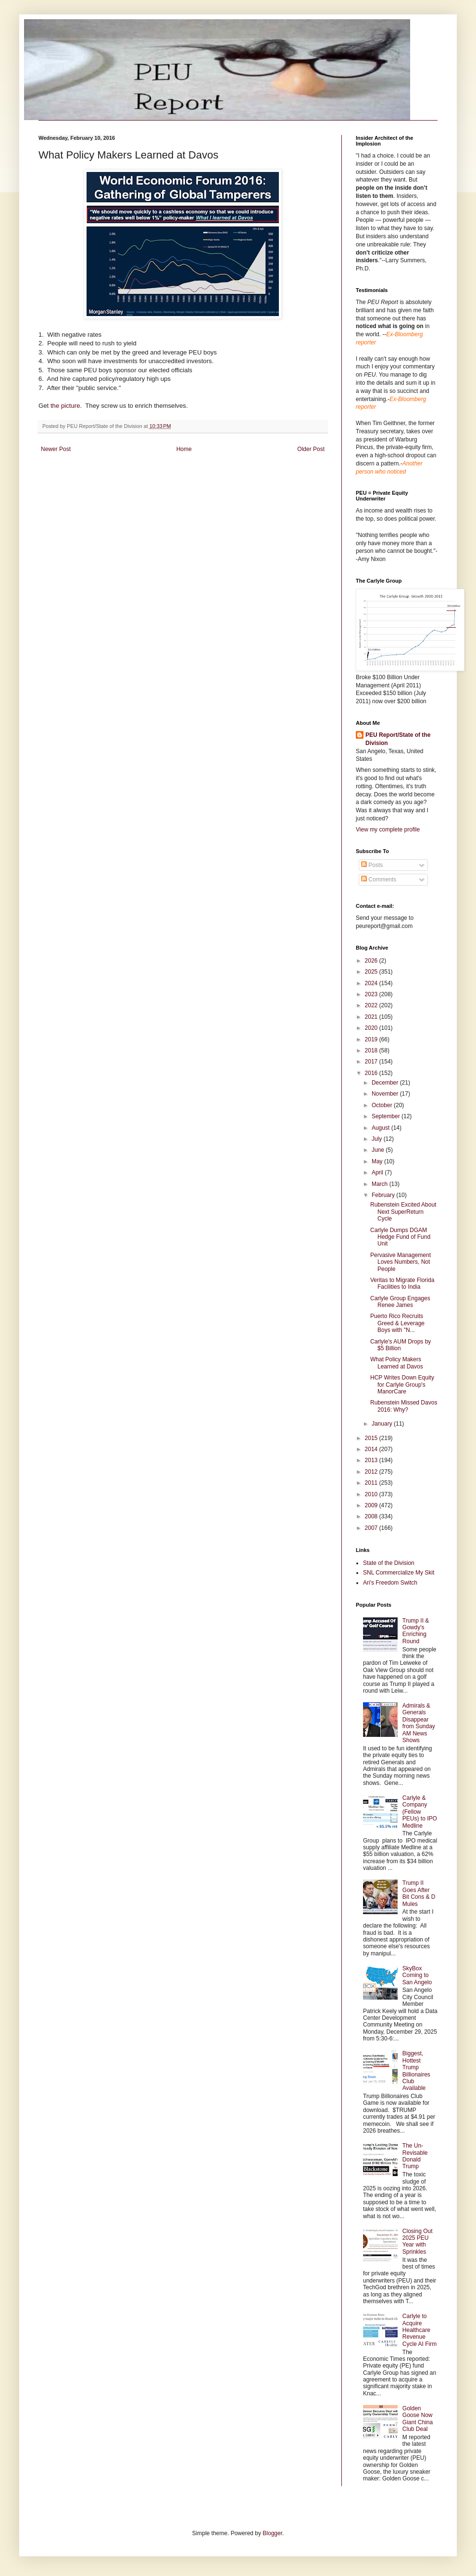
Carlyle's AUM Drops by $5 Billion (400, 1345)
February (384, 1195)
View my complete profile (388, 829)
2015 (372, 1438)
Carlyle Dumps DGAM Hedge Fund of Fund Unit (400, 1237)
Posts (372, 865)
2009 (372, 1505)
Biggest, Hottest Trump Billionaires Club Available (416, 2070)
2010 (372, 1494)
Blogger (272, 2533)
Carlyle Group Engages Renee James (400, 1301)
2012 (372, 1471)
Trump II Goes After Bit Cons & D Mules (419, 1893)
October (383, 1105)
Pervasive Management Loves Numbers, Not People (400, 1262)
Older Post (311, 449)
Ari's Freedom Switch (390, 1582)
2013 (372, 1460)
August (381, 1127)
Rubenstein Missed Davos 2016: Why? (403, 1406)
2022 (372, 1005)
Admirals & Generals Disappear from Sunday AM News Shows (418, 1723)
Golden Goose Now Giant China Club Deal (417, 2418)
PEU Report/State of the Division (397, 739)
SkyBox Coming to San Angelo (417, 1975)
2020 (372, 1028)
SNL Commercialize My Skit (398, 1572)
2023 (372, 994)
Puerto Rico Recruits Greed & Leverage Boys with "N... (397, 1323)
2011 (372, 1482)
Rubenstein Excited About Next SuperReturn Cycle (403, 1211)
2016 (372, 1073)
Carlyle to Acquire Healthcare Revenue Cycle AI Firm (419, 2330)
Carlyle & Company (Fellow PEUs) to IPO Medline (419, 1812)
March (380, 1184)
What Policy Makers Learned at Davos (396, 1362)
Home (184, 449)
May (378, 1161)
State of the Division (388, 1563)
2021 (372, 1016)
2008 (372, 1516)
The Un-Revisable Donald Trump (415, 2156)
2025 (372, 971)
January (383, 1423)
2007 (372, 1528)
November (386, 1093)
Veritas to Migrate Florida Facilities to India (402, 1283)
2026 (372, 960)
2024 (372, 983)
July (378, 1138)
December (386, 1082)
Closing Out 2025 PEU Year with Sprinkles (417, 2241)
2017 (372, 1061)
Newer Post (56, 449)
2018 (372, 1050)
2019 (372, 1039)
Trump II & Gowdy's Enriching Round (415, 1631)
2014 (372, 1449)
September (386, 1116)
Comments (378, 879)
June (379, 1150)
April (378, 1172)
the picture (65, 405)
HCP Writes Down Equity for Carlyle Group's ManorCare (402, 1384)
